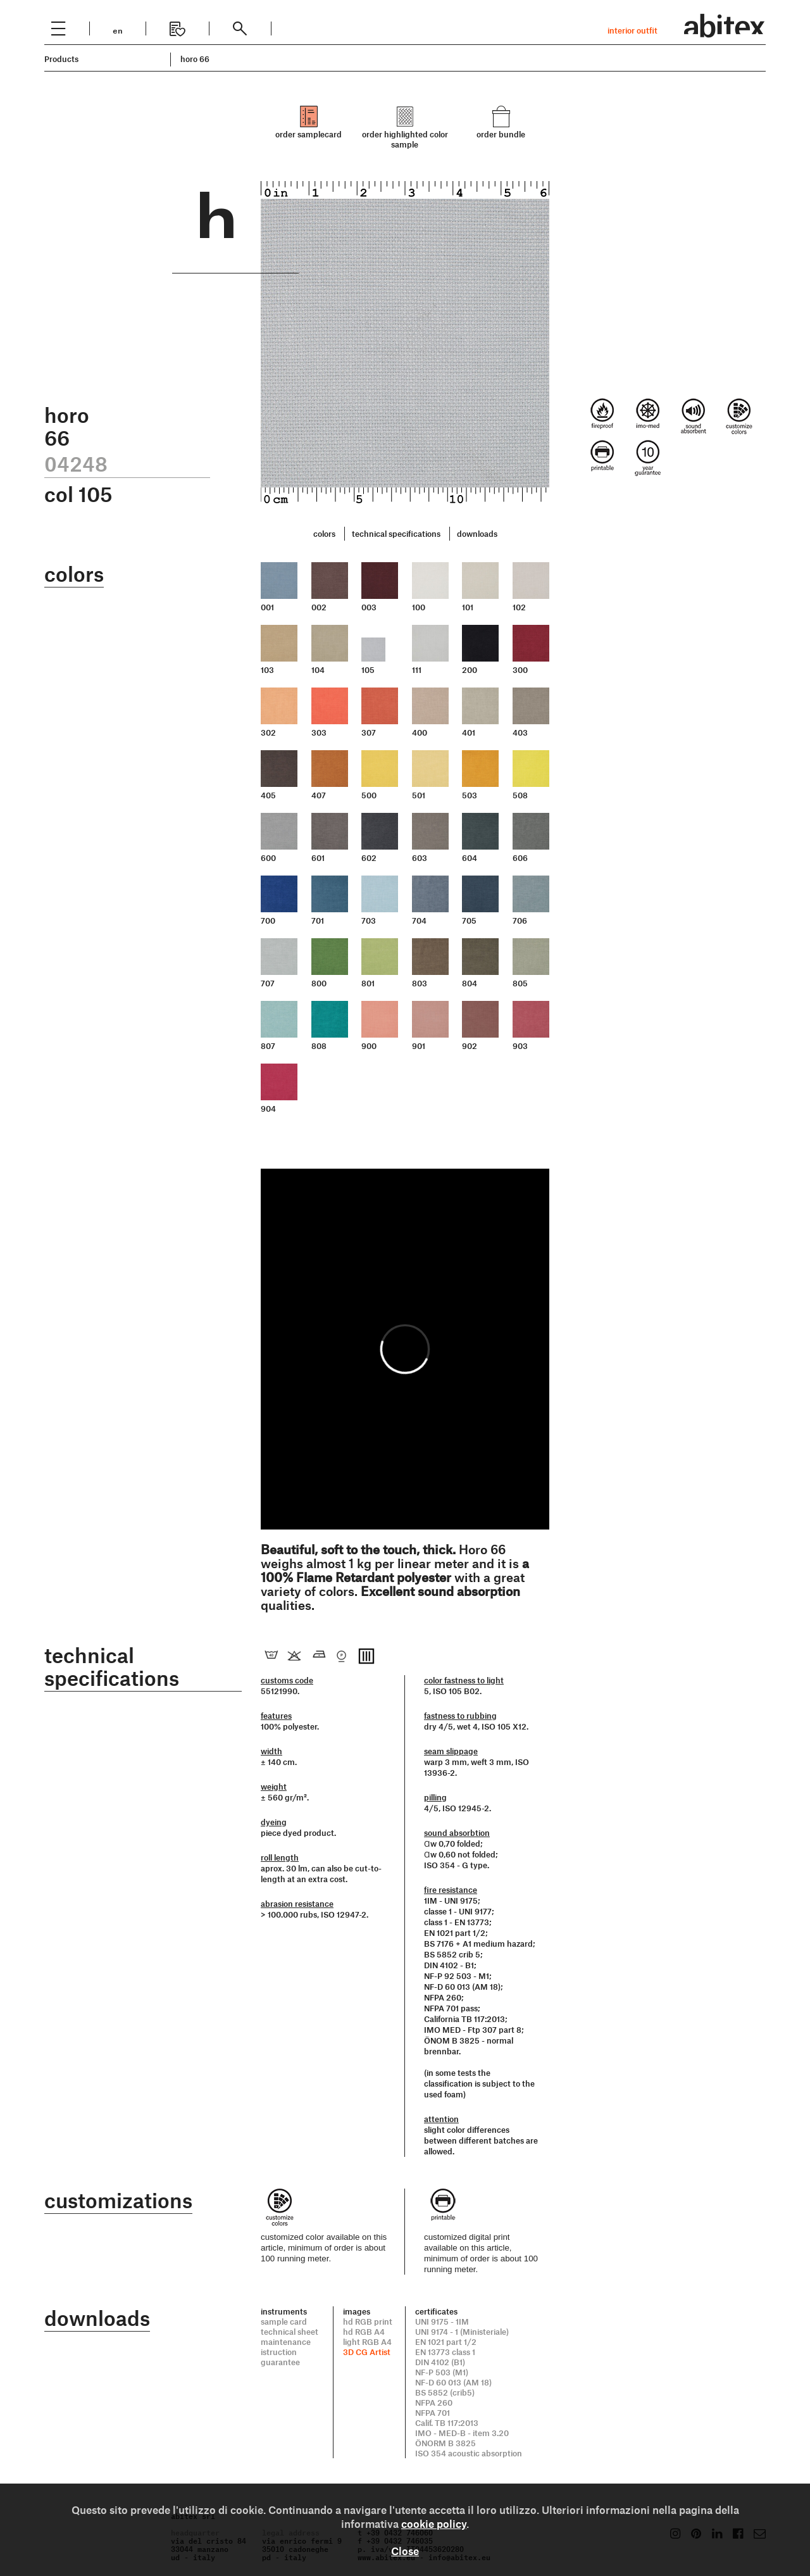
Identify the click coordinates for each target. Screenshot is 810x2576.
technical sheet (289, 2332)
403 (520, 732)
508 (520, 795)
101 (467, 607)
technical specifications (396, 534)
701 (317, 920)
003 (369, 607)
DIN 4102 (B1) (440, 2362)
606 (520, 858)
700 (268, 920)
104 (318, 670)
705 (469, 920)
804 (469, 983)
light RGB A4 (367, 2342)
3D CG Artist (366, 2352)
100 (418, 607)
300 (520, 670)
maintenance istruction (286, 2347)
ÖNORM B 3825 (445, 2443)
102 (519, 607)
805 (520, 983)
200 (469, 670)
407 (318, 795)
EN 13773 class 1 (445, 2352)
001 (267, 607)
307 (368, 732)
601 (318, 858)
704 (419, 920)
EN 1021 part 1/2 (446, 2342)
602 (369, 858)
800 (319, 983)
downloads (477, 534)
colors (324, 534)
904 (268, 1108)
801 (368, 983)
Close (405, 2550)
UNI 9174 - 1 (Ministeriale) (462, 2332)
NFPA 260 (433, 2402)
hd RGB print (367, 2321)
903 (520, 1046)
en (118, 29)
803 (419, 983)
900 (369, 1046)
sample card (284, 2321)
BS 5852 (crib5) (445, 2392)
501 (418, 795)
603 (419, 858)
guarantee (280, 2362)
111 (416, 670)
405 (268, 795)
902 (469, 1046)
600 (268, 858)
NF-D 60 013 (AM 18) (453, 2382)
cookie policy (433, 2523)
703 (368, 920)
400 (419, 732)
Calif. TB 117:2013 (446, 2423)
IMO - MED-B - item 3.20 (462, 2433)
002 (319, 607)
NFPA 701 (432, 2413)
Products (61, 59)
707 (268, 983)
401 (468, 732)
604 (469, 858)
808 (319, 1046)
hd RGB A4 (364, 2332)
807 (268, 1046)
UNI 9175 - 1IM (442, 2321)
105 (368, 670)
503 (469, 795)
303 (319, 732)
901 (418, 1046)
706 (520, 920)
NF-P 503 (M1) (441, 2372)
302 (268, 732)
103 (267, 670)
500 (369, 795)
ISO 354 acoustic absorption (468, 2453)
